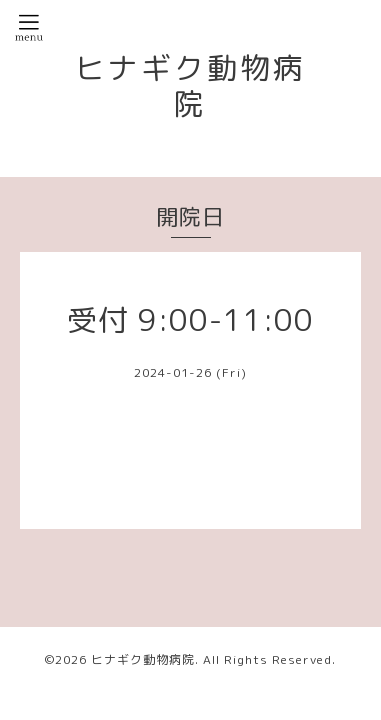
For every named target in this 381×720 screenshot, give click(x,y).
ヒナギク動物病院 (190, 86)
